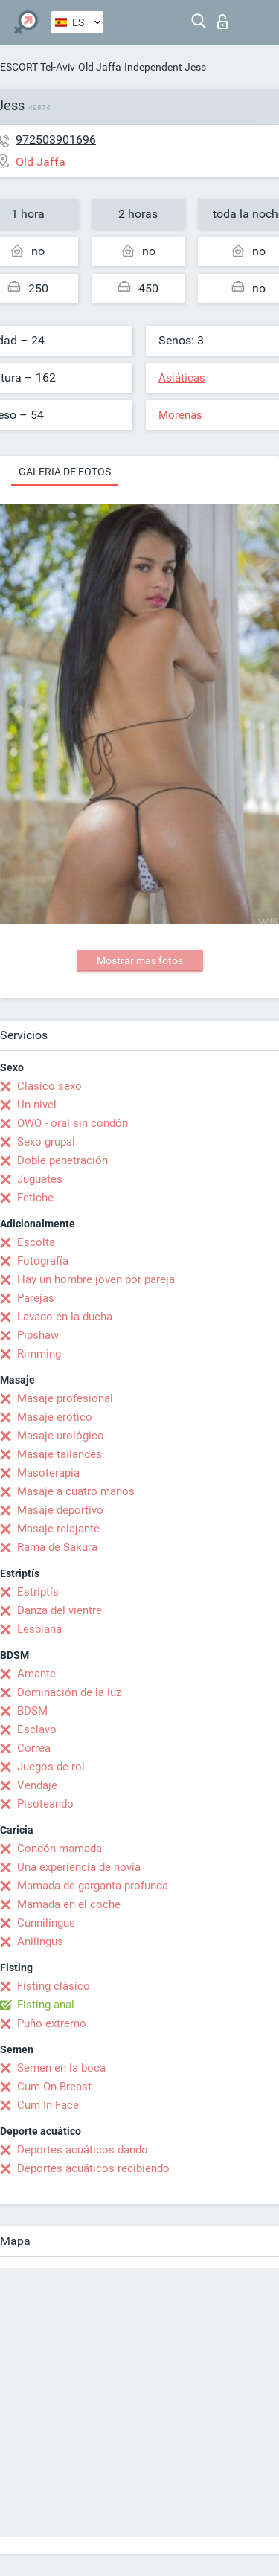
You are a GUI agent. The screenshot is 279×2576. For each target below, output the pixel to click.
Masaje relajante (58, 1528)
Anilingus (40, 1941)
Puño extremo (51, 2023)
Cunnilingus (46, 1923)
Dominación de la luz (69, 1692)
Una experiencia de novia (79, 1867)
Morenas (180, 415)
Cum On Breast (54, 2086)
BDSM (32, 1711)
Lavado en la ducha (64, 1316)
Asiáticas (181, 378)
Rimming (39, 1354)
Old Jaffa (99, 67)
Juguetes (39, 1179)
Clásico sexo (49, 1086)
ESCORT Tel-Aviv (37, 67)
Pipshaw (38, 1335)
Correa (34, 1748)
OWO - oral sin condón (72, 1123)
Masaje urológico (60, 1435)
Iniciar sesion (222, 21)
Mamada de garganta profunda (92, 1885)
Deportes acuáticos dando (82, 2149)
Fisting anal (45, 2004)
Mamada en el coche (69, 1904)
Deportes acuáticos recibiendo (93, 2168)
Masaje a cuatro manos (76, 1491)
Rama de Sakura (57, 1547)
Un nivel (37, 1104)
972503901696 (56, 139)
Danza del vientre (59, 1610)
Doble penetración (62, 1160)
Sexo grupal (46, 1142)
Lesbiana (39, 1629)
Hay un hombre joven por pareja (96, 1279)
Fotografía (42, 1261)
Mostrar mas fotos (140, 960)
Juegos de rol (51, 1766)
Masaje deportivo (60, 1510)
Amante (36, 1673)
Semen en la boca (61, 2068)
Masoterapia (48, 1473)
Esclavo (37, 1729)
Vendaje (37, 1785)
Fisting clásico (53, 1986)
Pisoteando (45, 1804)
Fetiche (35, 1197)
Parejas (35, 1298)
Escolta (36, 1242)
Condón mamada (59, 1848)
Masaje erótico (54, 1417)
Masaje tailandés (59, 1454)
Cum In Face (48, 2105)
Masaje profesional (65, 1398)
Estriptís (38, 1592)
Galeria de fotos (65, 472)
